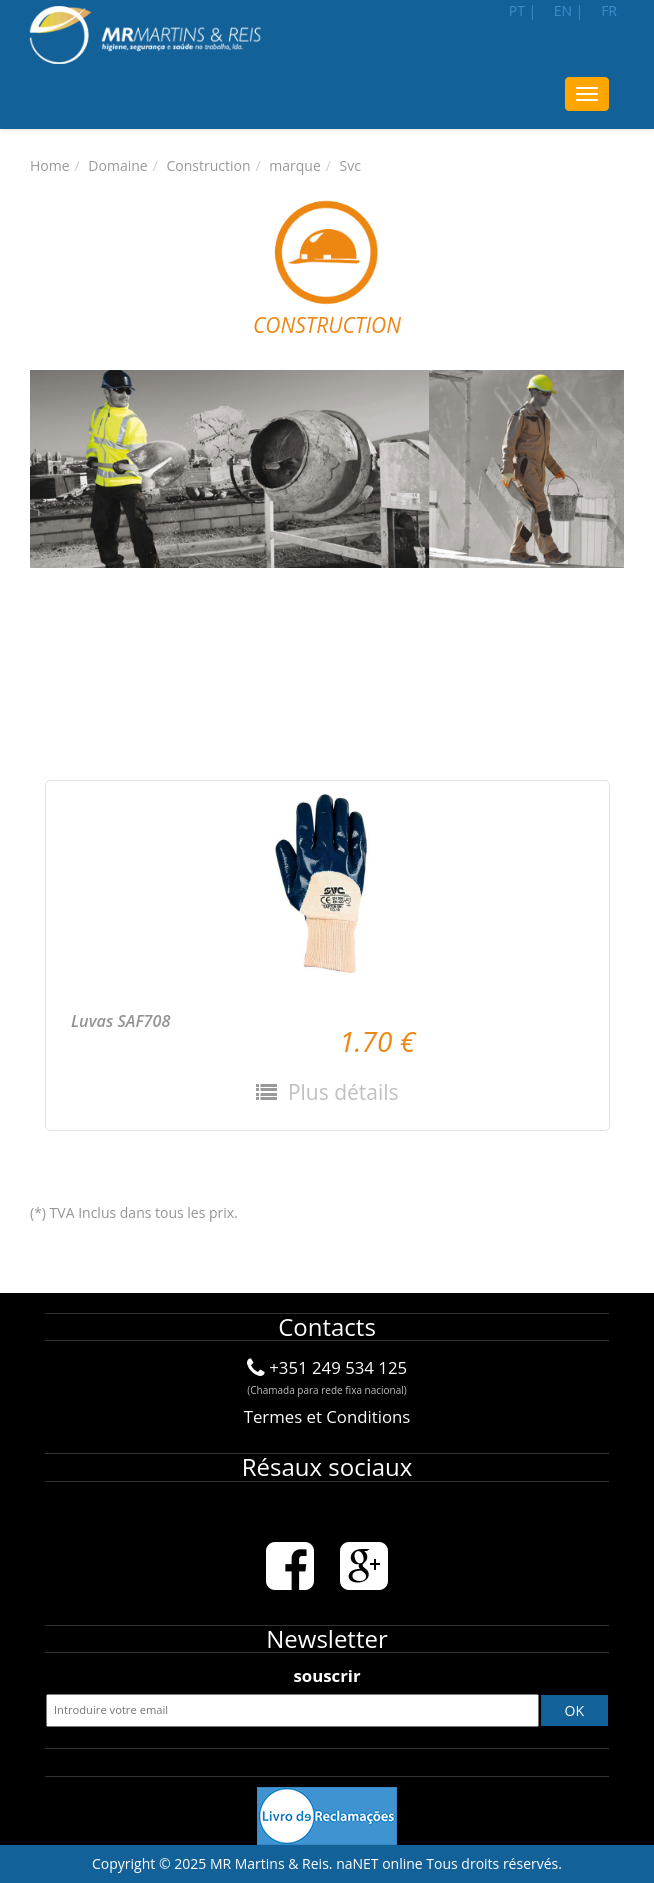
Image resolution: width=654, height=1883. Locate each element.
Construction (208, 165)
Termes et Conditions (327, 1416)
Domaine (117, 165)
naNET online (379, 1863)
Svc (350, 165)
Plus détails (340, 1092)
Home (50, 165)
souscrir (326, 1675)
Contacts (327, 1326)
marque (294, 165)
